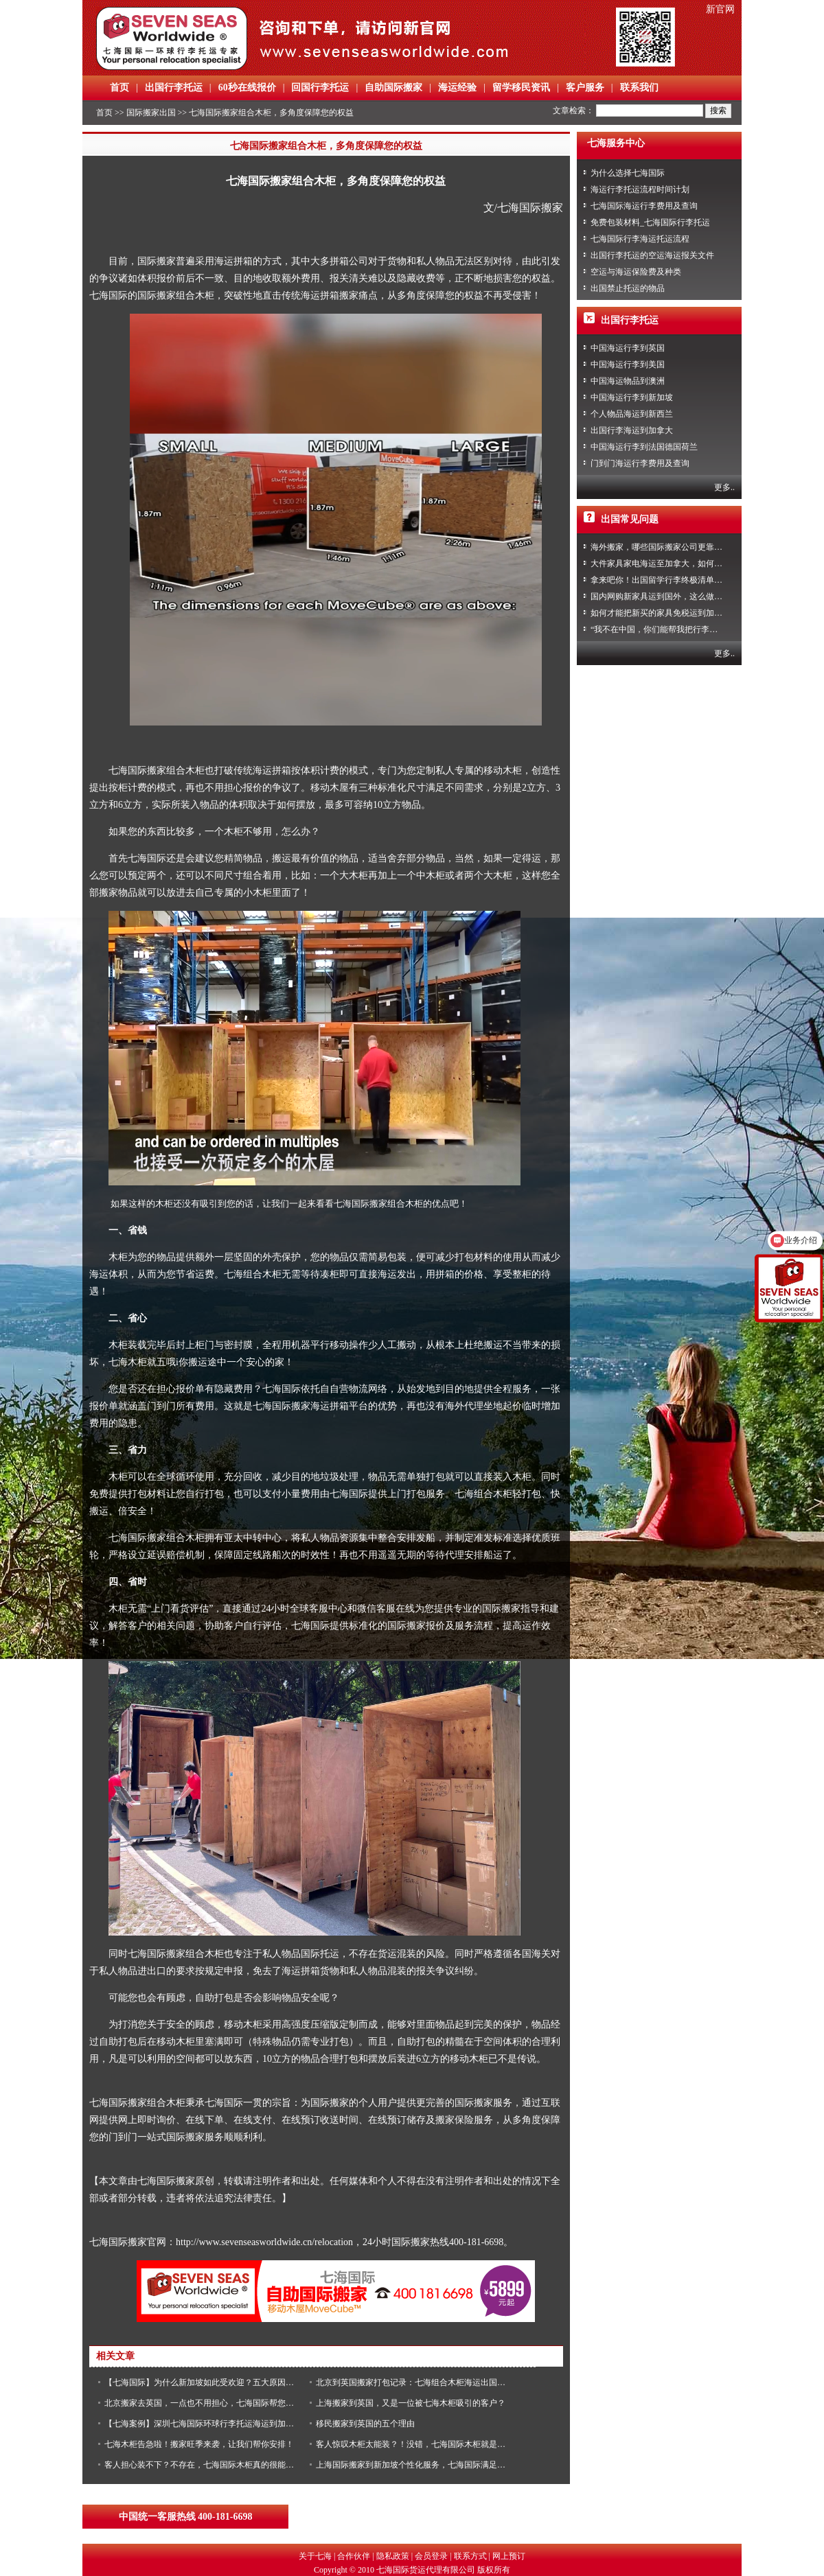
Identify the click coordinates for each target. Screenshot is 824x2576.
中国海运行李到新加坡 (632, 397)
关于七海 (315, 2556)
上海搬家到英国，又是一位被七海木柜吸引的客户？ (410, 2403)
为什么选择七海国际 (628, 173)
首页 (119, 87)
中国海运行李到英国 (628, 348)
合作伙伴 (353, 2556)
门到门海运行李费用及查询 (640, 463)
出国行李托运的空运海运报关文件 (652, 255)
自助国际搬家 (393, 87)
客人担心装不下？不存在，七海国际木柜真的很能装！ (203, 2465)
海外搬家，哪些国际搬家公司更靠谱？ (661, 547)
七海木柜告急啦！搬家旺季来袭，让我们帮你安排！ (199, 2444)
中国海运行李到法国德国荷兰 (644, 447)
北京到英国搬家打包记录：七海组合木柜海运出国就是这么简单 (431, 2382)
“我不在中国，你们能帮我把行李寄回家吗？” (673, 629)
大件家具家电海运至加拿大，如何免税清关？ (673, 563)
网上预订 (508, 2556)
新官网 (720, 9)
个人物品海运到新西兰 (632, 414)
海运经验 (457, 87)
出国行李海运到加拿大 (632, 430)
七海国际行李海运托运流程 (640, 239)
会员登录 (431, 2556)
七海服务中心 (616, 143)
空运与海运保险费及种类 (636, 272)
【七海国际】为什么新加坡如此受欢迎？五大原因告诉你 (207, 2382)
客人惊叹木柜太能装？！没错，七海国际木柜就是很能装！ (423, 2444)
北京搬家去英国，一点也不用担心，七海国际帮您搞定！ (207, 2403)
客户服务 (585, 87)
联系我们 (639, 87)
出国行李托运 (174, 87)
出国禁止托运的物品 (628, 288)
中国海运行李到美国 (628, 364)
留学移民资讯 (521, 87)
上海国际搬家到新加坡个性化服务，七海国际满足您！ (415, 2465)
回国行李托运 (320, 87)
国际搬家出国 (151, 112)
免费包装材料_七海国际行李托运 (650, 222)
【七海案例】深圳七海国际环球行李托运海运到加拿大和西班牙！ (223, 2423)
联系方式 (470, 2556)
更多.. (724, 487)
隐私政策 (392, 2556)
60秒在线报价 (247, 87)
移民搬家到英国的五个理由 (365, 2423)
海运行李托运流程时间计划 (640, 189)
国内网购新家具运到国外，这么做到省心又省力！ (681, 596)
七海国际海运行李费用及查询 (644, 206)
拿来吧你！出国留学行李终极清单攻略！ (665, 580)
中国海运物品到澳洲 (628, 381)
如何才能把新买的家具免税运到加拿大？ (665, 613)
